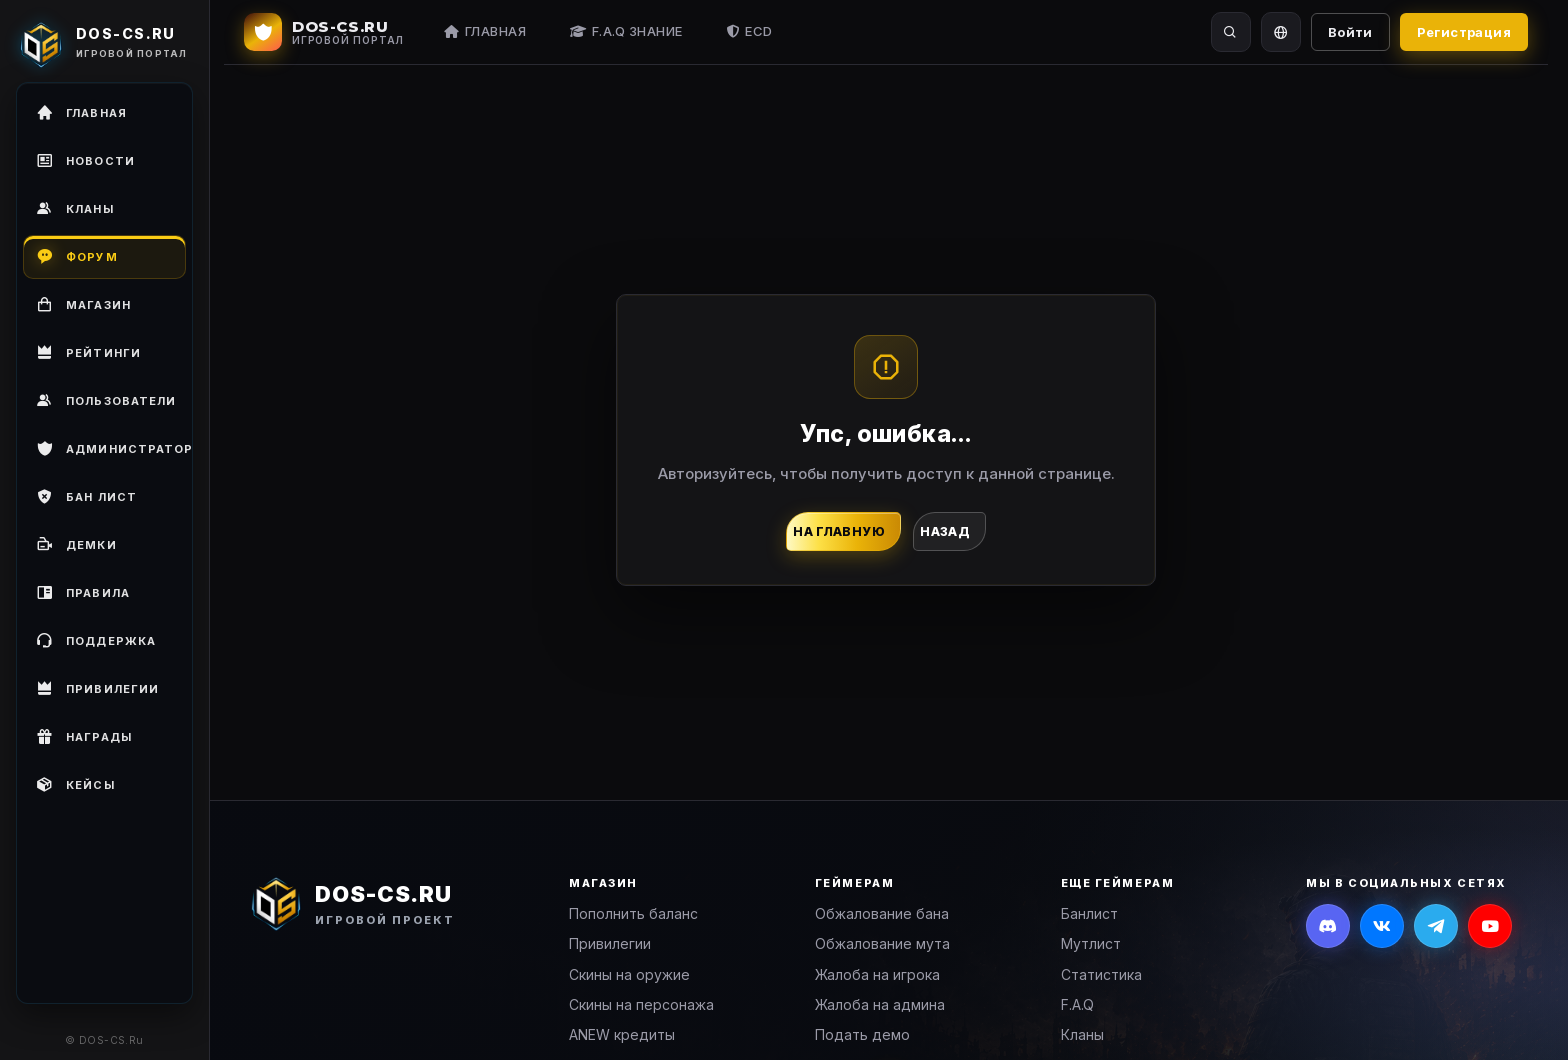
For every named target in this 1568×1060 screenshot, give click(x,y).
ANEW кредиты (622, 1034)
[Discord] (1328, 926)
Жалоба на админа (880, 1004)
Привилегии (610, 943)
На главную (839, 531)
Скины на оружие (629, 974)
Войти (1350, 32)
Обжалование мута (882, 943)
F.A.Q (1077, 1004)
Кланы (1082, 1034)
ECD (750, 31)
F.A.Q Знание (626, 31)
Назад (945, 531)
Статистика (1101, 974)
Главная (485, 31)
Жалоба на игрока (877, 974)
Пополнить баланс (633, 913)
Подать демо (862, 1034)
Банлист (1089, 913)
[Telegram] (1436, 926)
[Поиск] (1231, 32)
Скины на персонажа (641, 1004)
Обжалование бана (882, 913)
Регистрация (1464, 32)
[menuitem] (104, 401)
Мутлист (1091, 943)
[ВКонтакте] (1382, 926)
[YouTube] (1490, 926)
